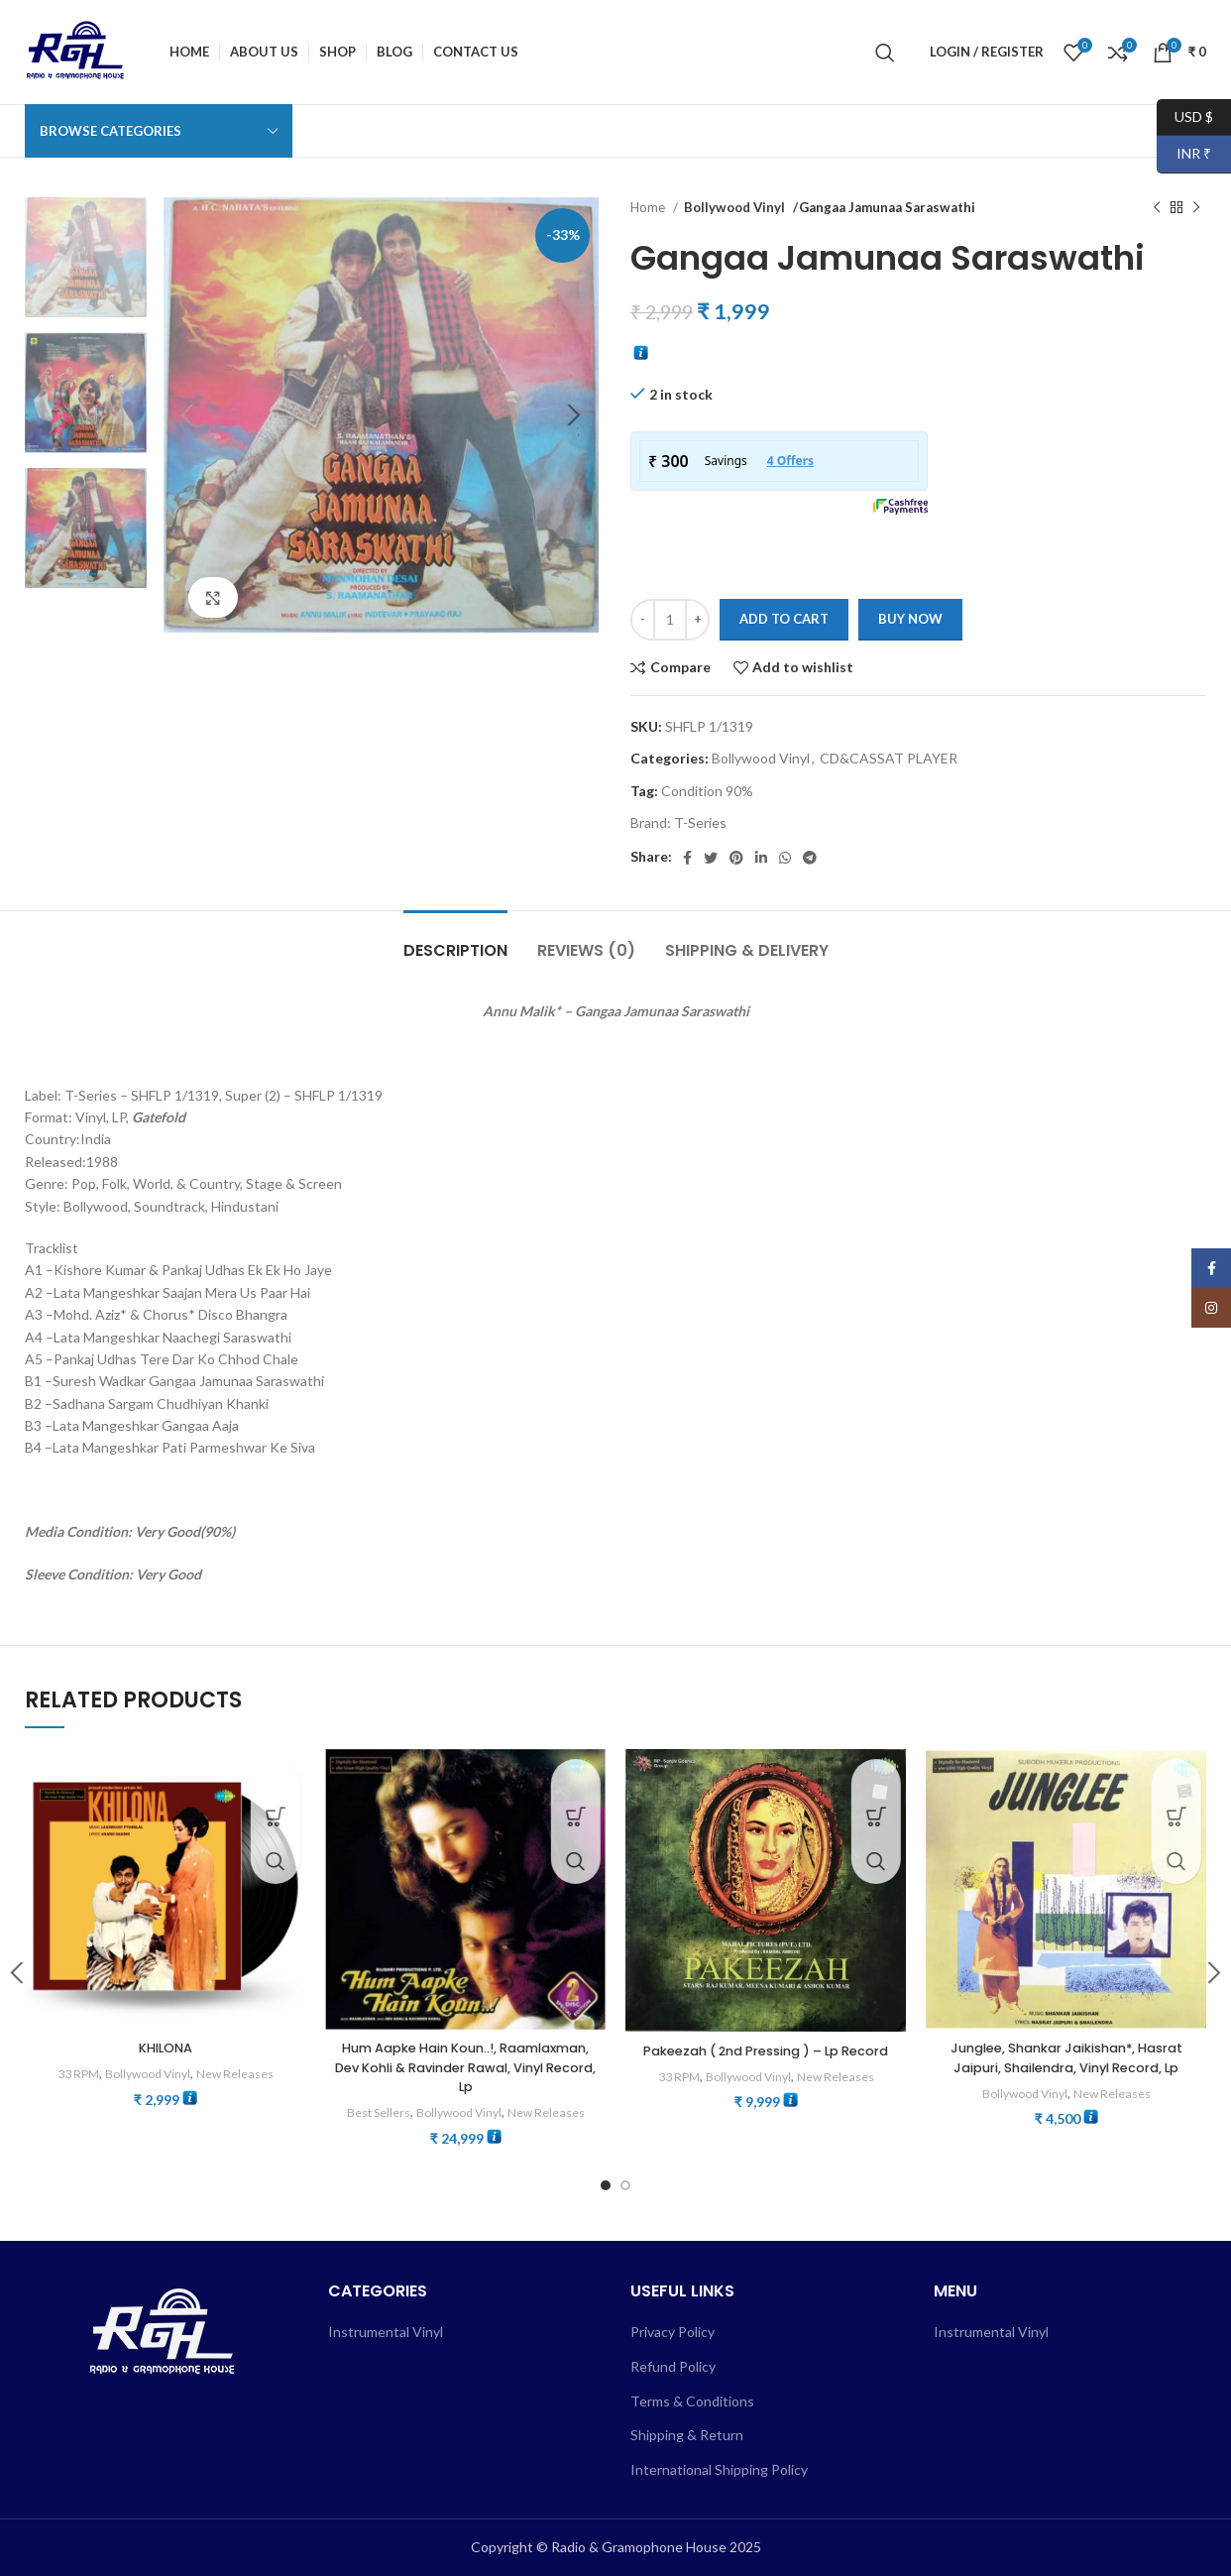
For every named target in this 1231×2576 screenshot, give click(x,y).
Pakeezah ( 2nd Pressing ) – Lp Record (766, 2060)
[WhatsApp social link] (785, 858)
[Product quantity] (670, 620)
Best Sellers (372, 2112)
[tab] (455, 940)
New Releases (241, 2073)
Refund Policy (673, 2366)
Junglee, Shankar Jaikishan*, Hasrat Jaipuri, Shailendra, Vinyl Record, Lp (1066, 2057)
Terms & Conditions (692, 2400)
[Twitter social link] (711, 858)
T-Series (700, 822)
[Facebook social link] (687, 858)
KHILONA (165, 2047)
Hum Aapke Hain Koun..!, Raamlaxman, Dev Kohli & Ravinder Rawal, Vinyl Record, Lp (465, 2067)
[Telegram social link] (810, 858)
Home (649, 207)
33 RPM (72, 2073)
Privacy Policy (672, 2331)
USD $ (1185, 117)
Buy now (910, 619)
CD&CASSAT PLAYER (888, 758)
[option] (86, 257)
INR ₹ (1184, 154)
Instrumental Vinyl (385, 2331)
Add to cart (784, 619)
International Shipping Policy (719, 2468)
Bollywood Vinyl (732, 207)
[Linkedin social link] (761, 858)
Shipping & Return (686, 2434)
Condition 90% (707, 790)
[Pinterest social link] (736, 858)
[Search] (885, 52)
